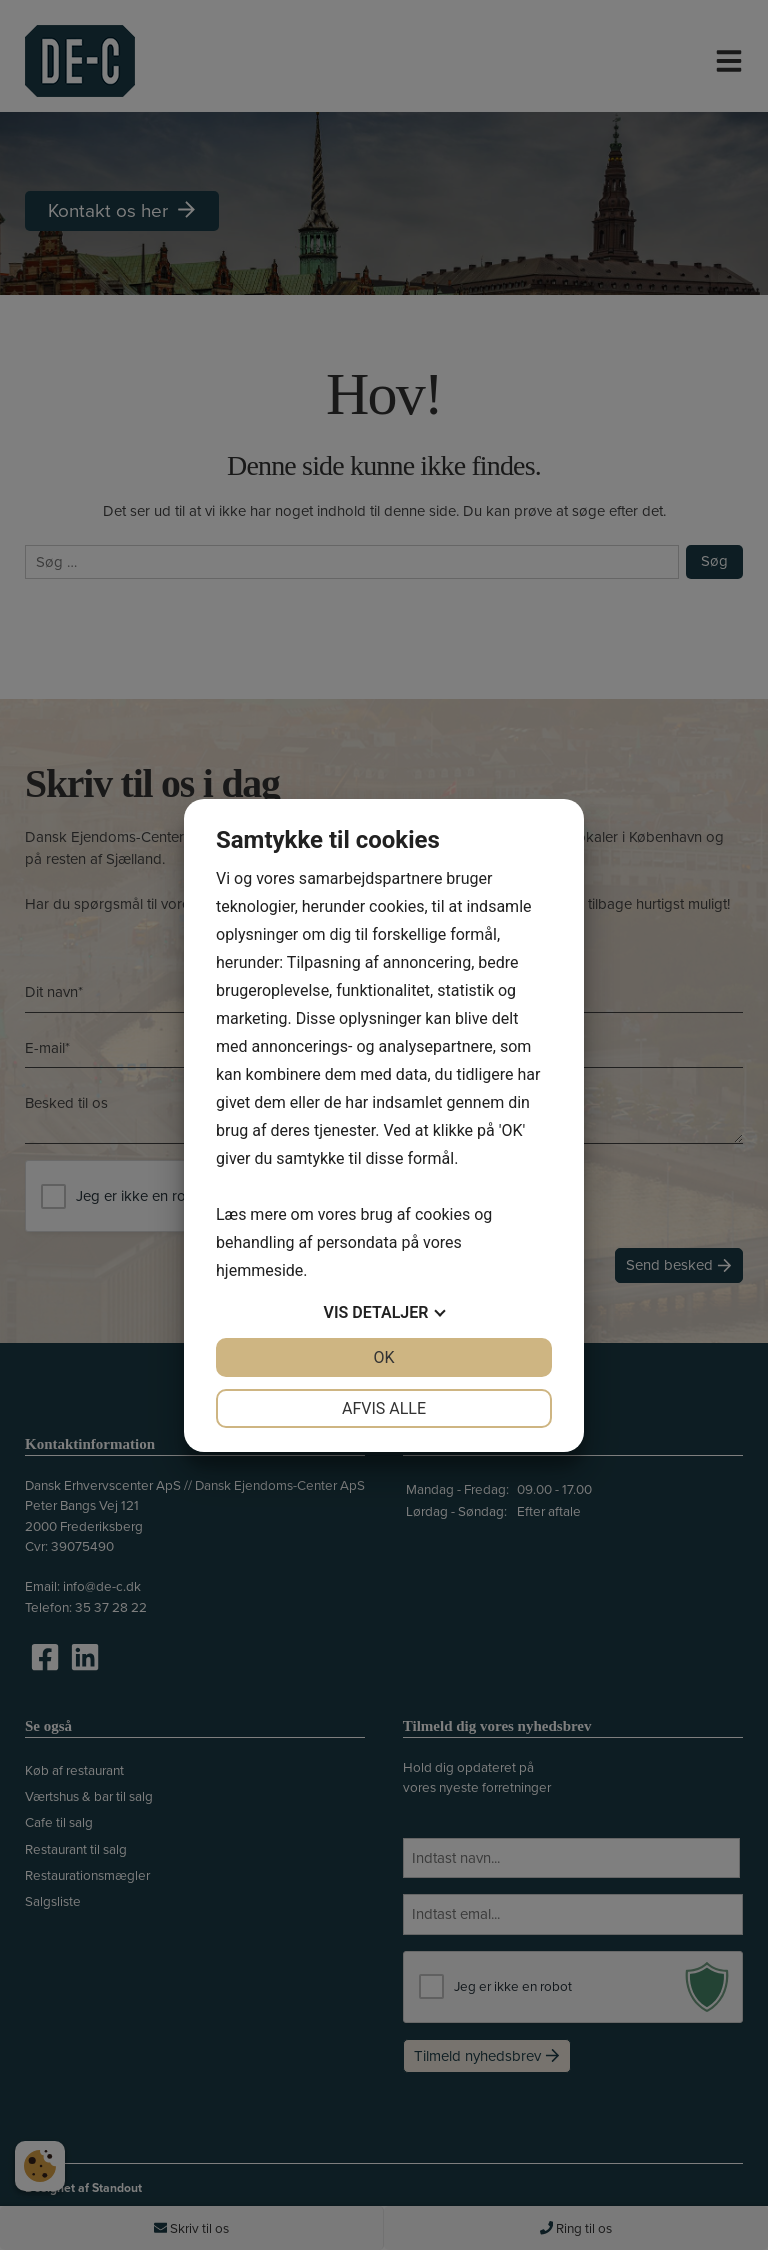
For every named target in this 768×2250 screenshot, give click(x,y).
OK (383, 1357)
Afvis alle (384, 1408)
